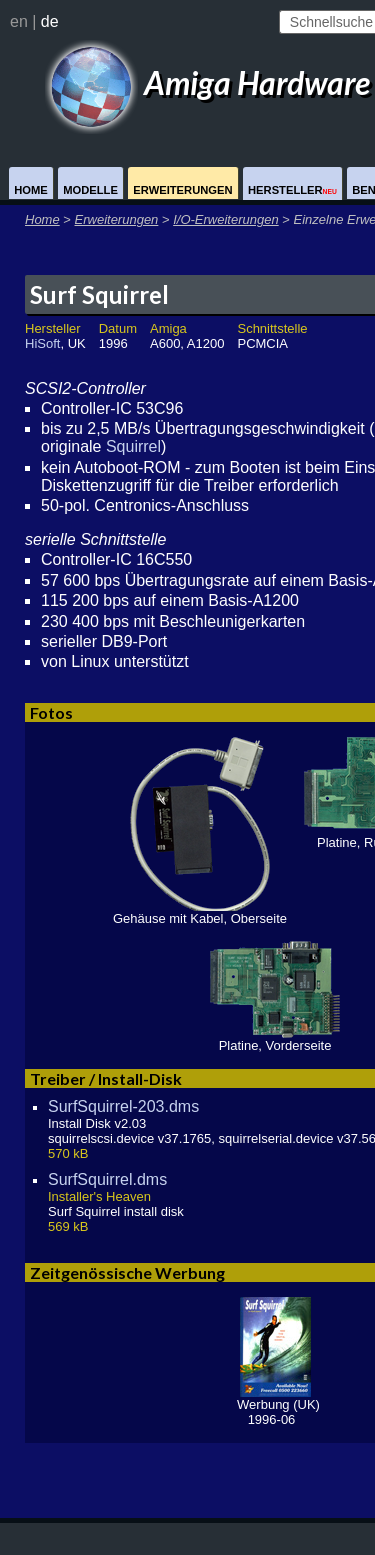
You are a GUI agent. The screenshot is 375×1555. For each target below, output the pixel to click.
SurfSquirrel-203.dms (123, 1106)
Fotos (51, 712)
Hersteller (292, 190)
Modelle (90, 190)
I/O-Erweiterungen (226, 219)
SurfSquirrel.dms (107, 1179)
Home (31, 190)
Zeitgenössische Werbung (127, 1272)
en (19, 21)
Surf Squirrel (99, 294)
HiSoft (42, 343)
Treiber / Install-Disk (106, 1078)
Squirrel (133, 446)
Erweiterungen (182, 190)
